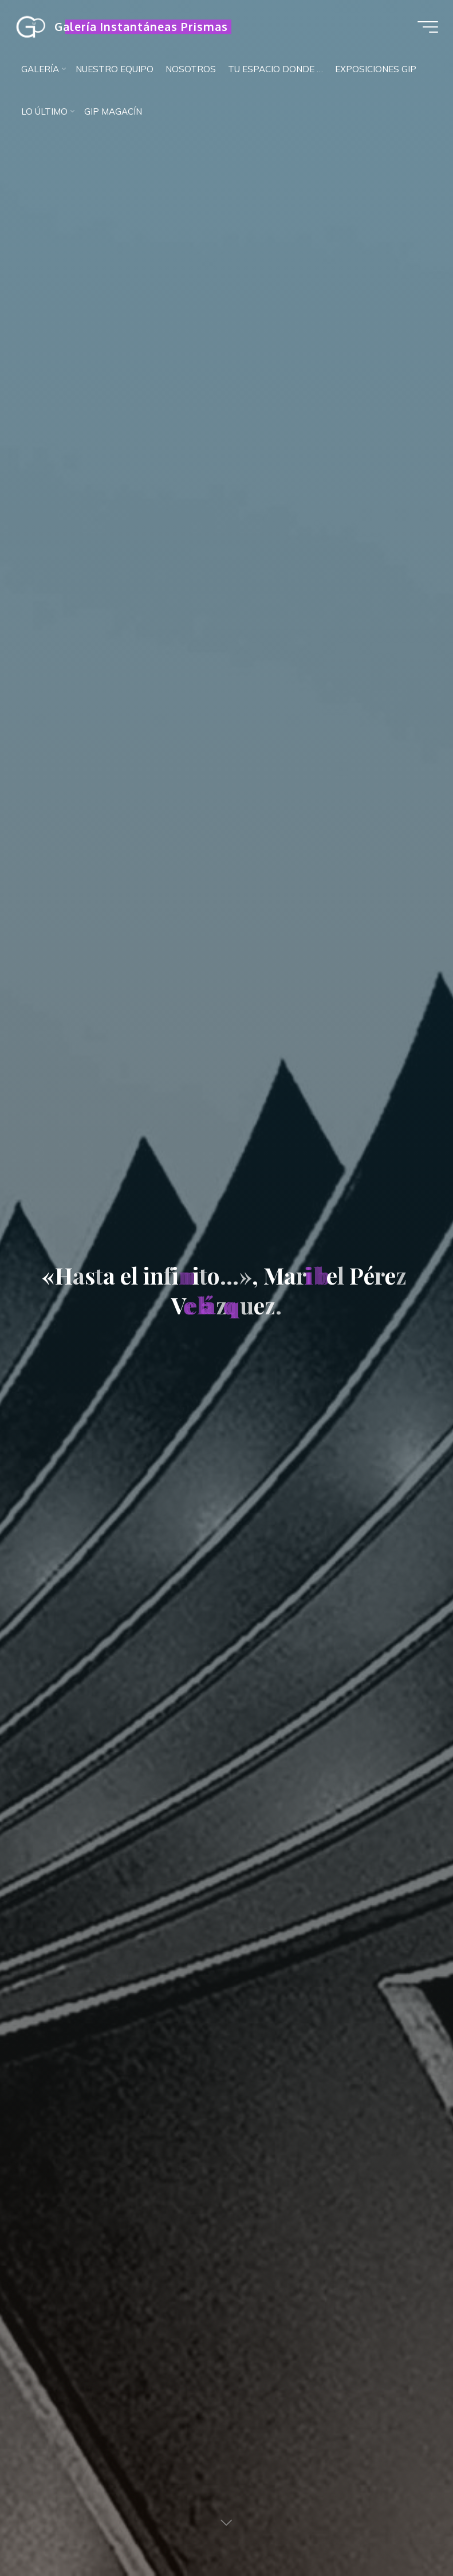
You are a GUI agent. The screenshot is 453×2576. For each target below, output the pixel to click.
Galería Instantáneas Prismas (144, 26)
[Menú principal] (425, 27)
